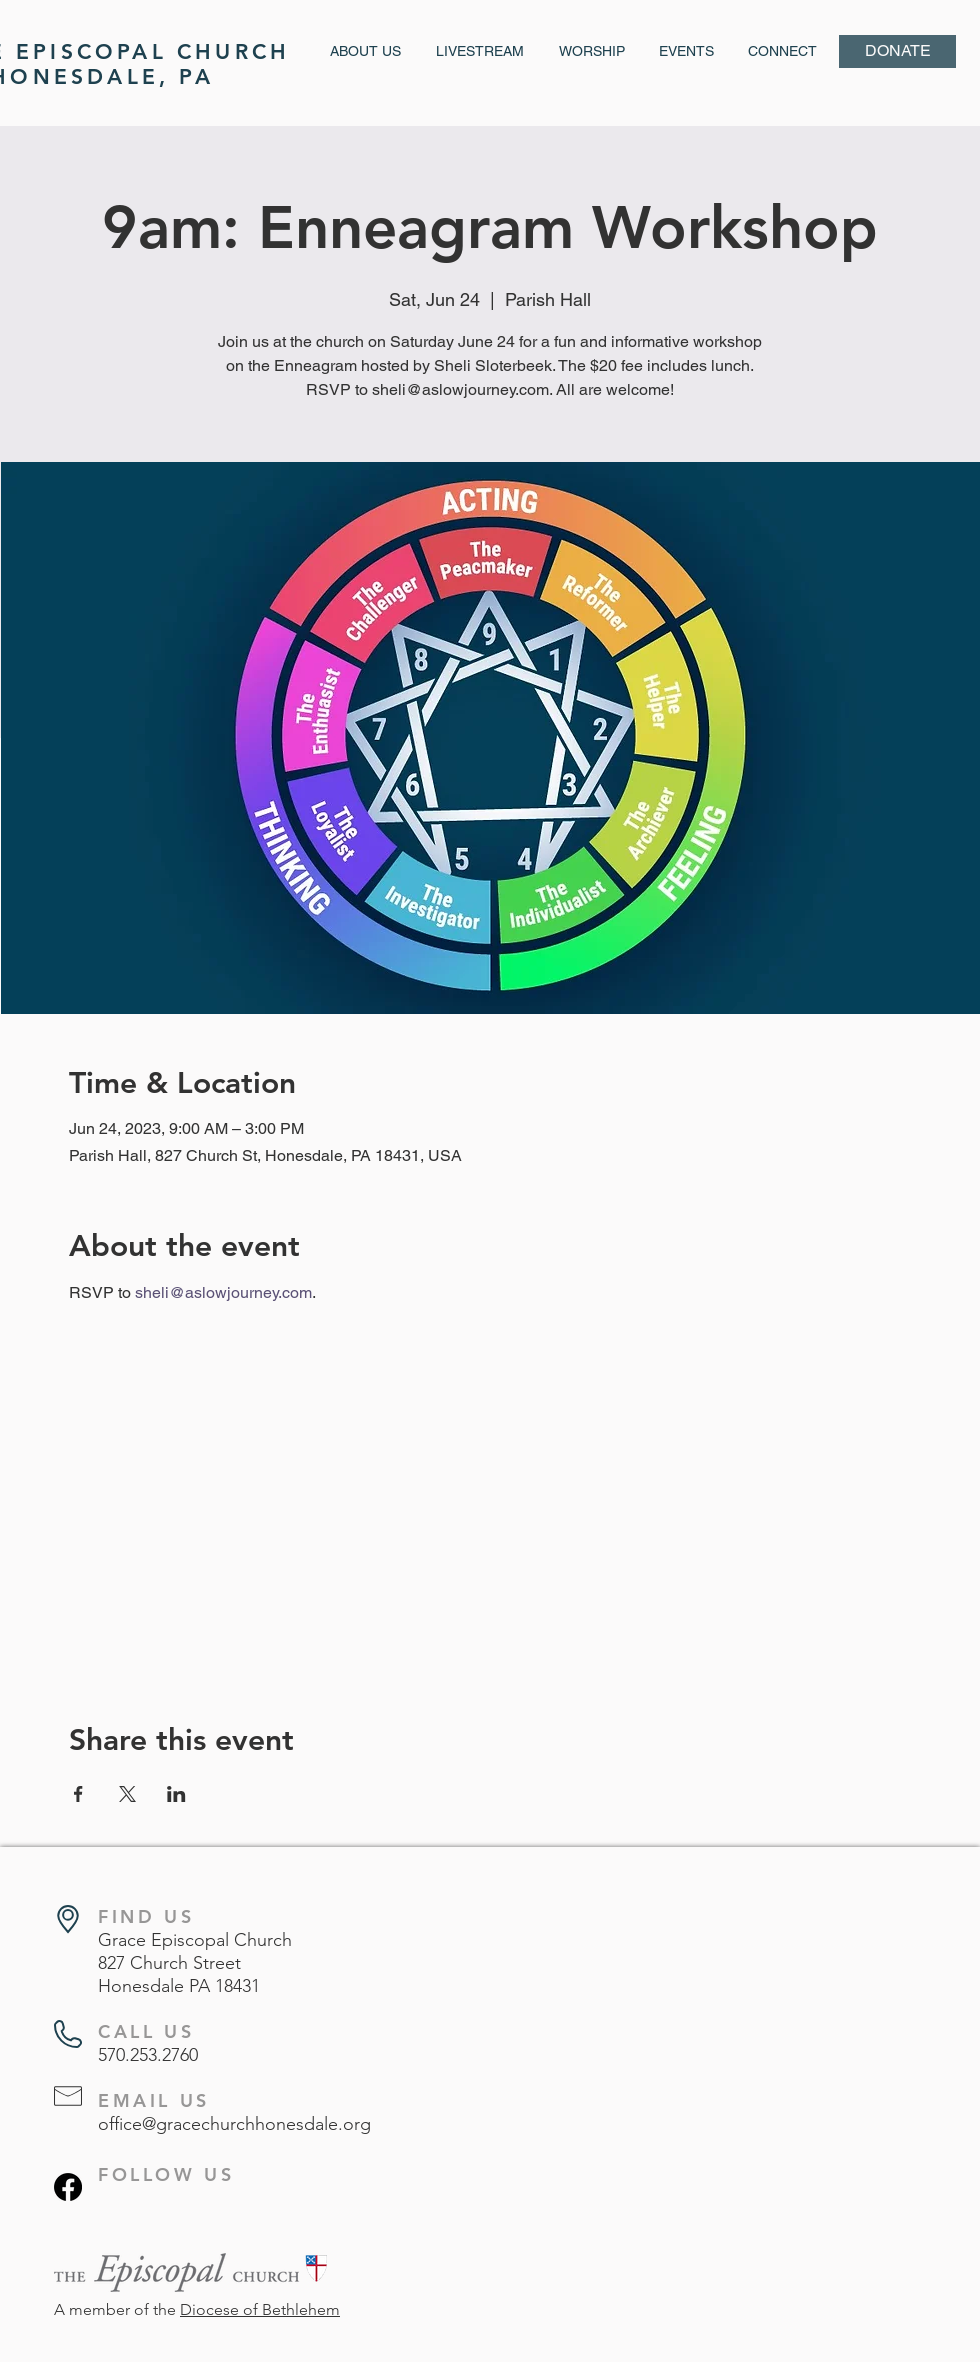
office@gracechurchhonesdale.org (234, 2124)
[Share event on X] (127, 1794)
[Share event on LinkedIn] (176, 1794)
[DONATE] (897, 51)
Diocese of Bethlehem (260, 2309)
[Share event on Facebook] (78, 1794)
